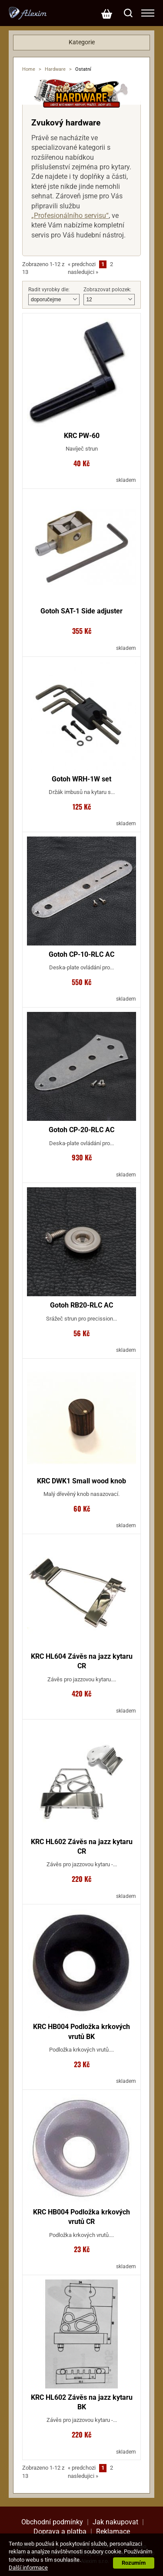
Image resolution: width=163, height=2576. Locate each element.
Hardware (55, 69)
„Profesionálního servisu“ (70, 215)
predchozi (82, 264)
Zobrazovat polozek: (107, 290)
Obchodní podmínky (52, 2522)
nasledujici (83, 272)
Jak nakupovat (115, 2522)
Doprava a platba (59, 2531)
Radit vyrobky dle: (49, 290)
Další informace (28, 2567)
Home (28, 69)
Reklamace (113, 2531)
